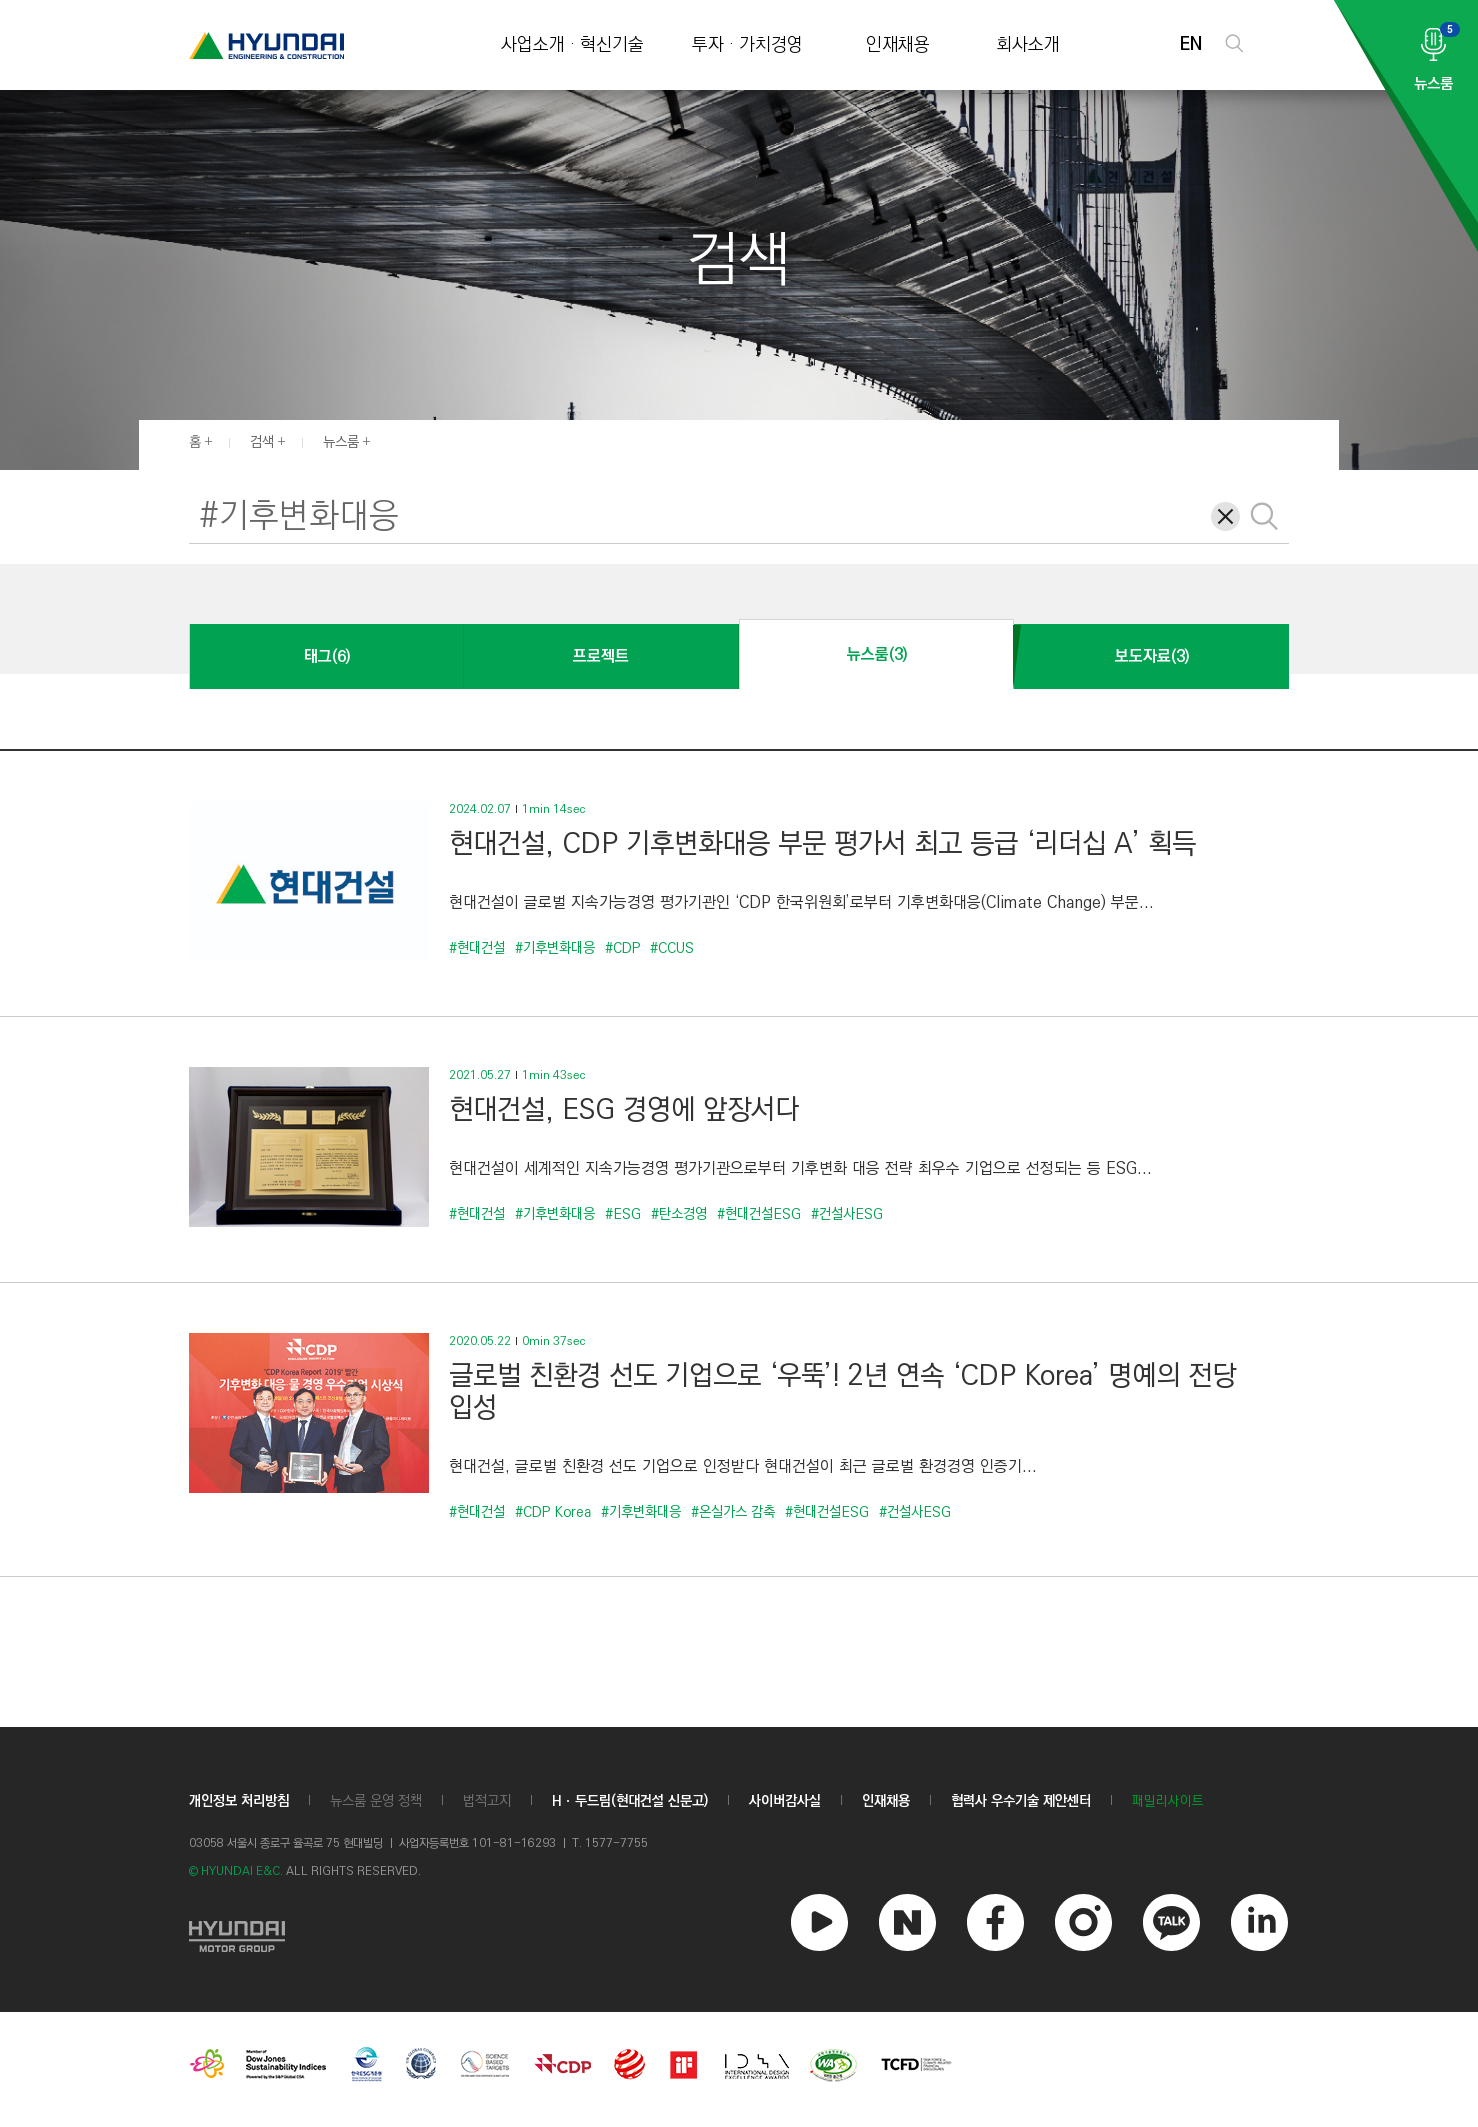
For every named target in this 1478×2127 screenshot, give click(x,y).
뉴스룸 (341, 442)
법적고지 (487, 1801)
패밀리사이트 (1168, 1801)
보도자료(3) (1152, 656)
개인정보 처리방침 (239, 1801)
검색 (262, 442)
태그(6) (327, 656)
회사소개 (1028, 45)
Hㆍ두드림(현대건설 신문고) (630, 1801)
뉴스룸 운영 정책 (376, 1801)
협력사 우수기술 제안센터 (1021, 1801)
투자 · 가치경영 (747, 45)
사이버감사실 (785, 1801)
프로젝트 (601, 656)
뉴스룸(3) (877, 654)
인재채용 (898, 45)
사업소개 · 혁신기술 (572, 45)
